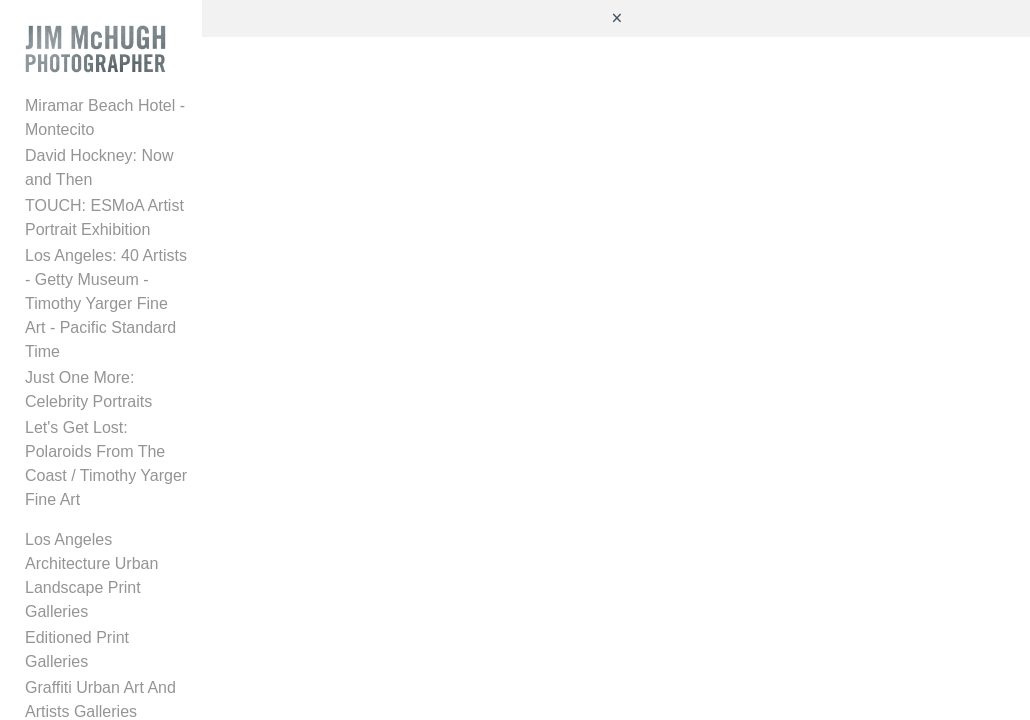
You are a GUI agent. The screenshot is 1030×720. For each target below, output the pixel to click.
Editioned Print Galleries (111, 570)
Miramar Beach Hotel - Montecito (105, 122)
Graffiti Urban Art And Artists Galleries (100, 608)
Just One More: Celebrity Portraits (113, 370)
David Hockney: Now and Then (115, 172)
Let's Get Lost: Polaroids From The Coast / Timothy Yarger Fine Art (112, 432)
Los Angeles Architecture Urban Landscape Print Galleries (113, 520)
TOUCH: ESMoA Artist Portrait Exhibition (104, 222)
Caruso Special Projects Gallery (110, 658)
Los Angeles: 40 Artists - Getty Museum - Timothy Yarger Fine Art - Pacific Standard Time (112, 296)
